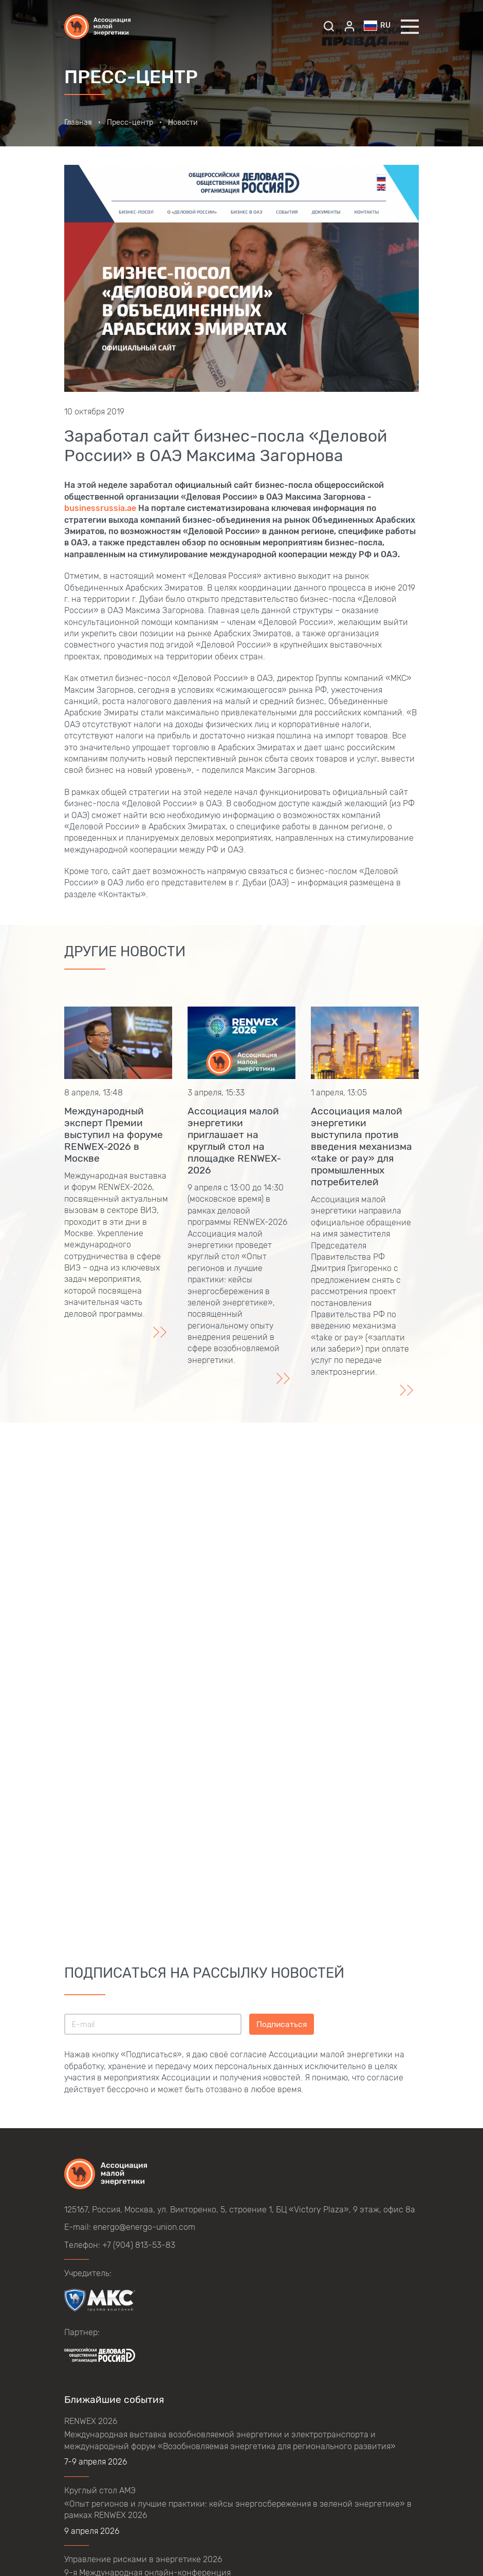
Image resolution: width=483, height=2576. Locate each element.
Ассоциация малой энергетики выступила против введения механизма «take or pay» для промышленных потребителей (361, 1146)
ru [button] (377, 26)
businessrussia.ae (100, 508)
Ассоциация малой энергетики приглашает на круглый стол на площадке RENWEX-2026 (234, 1140)
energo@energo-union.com (144, 2227)
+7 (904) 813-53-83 (138, 2245)
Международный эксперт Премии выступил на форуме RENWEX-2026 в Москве (113, 1134)
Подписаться (281, 2024)
